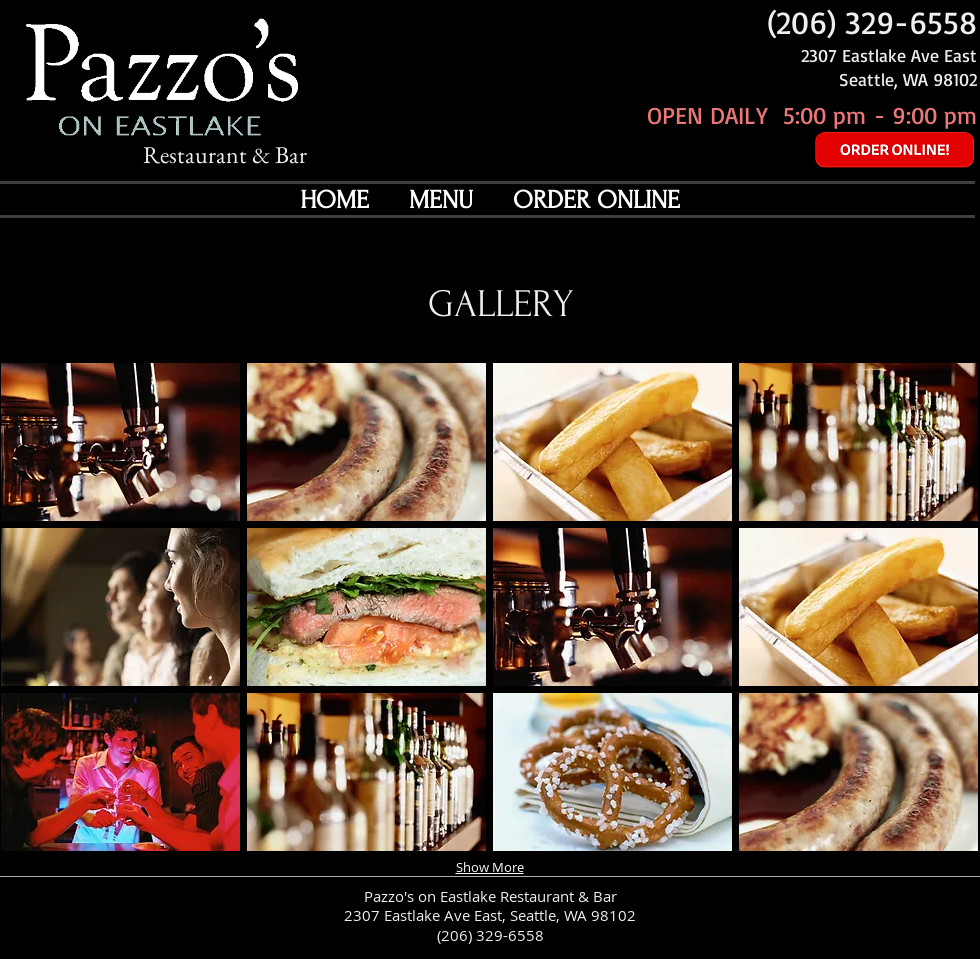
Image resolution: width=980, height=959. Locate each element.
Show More (490, 867)
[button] (120, 442)
